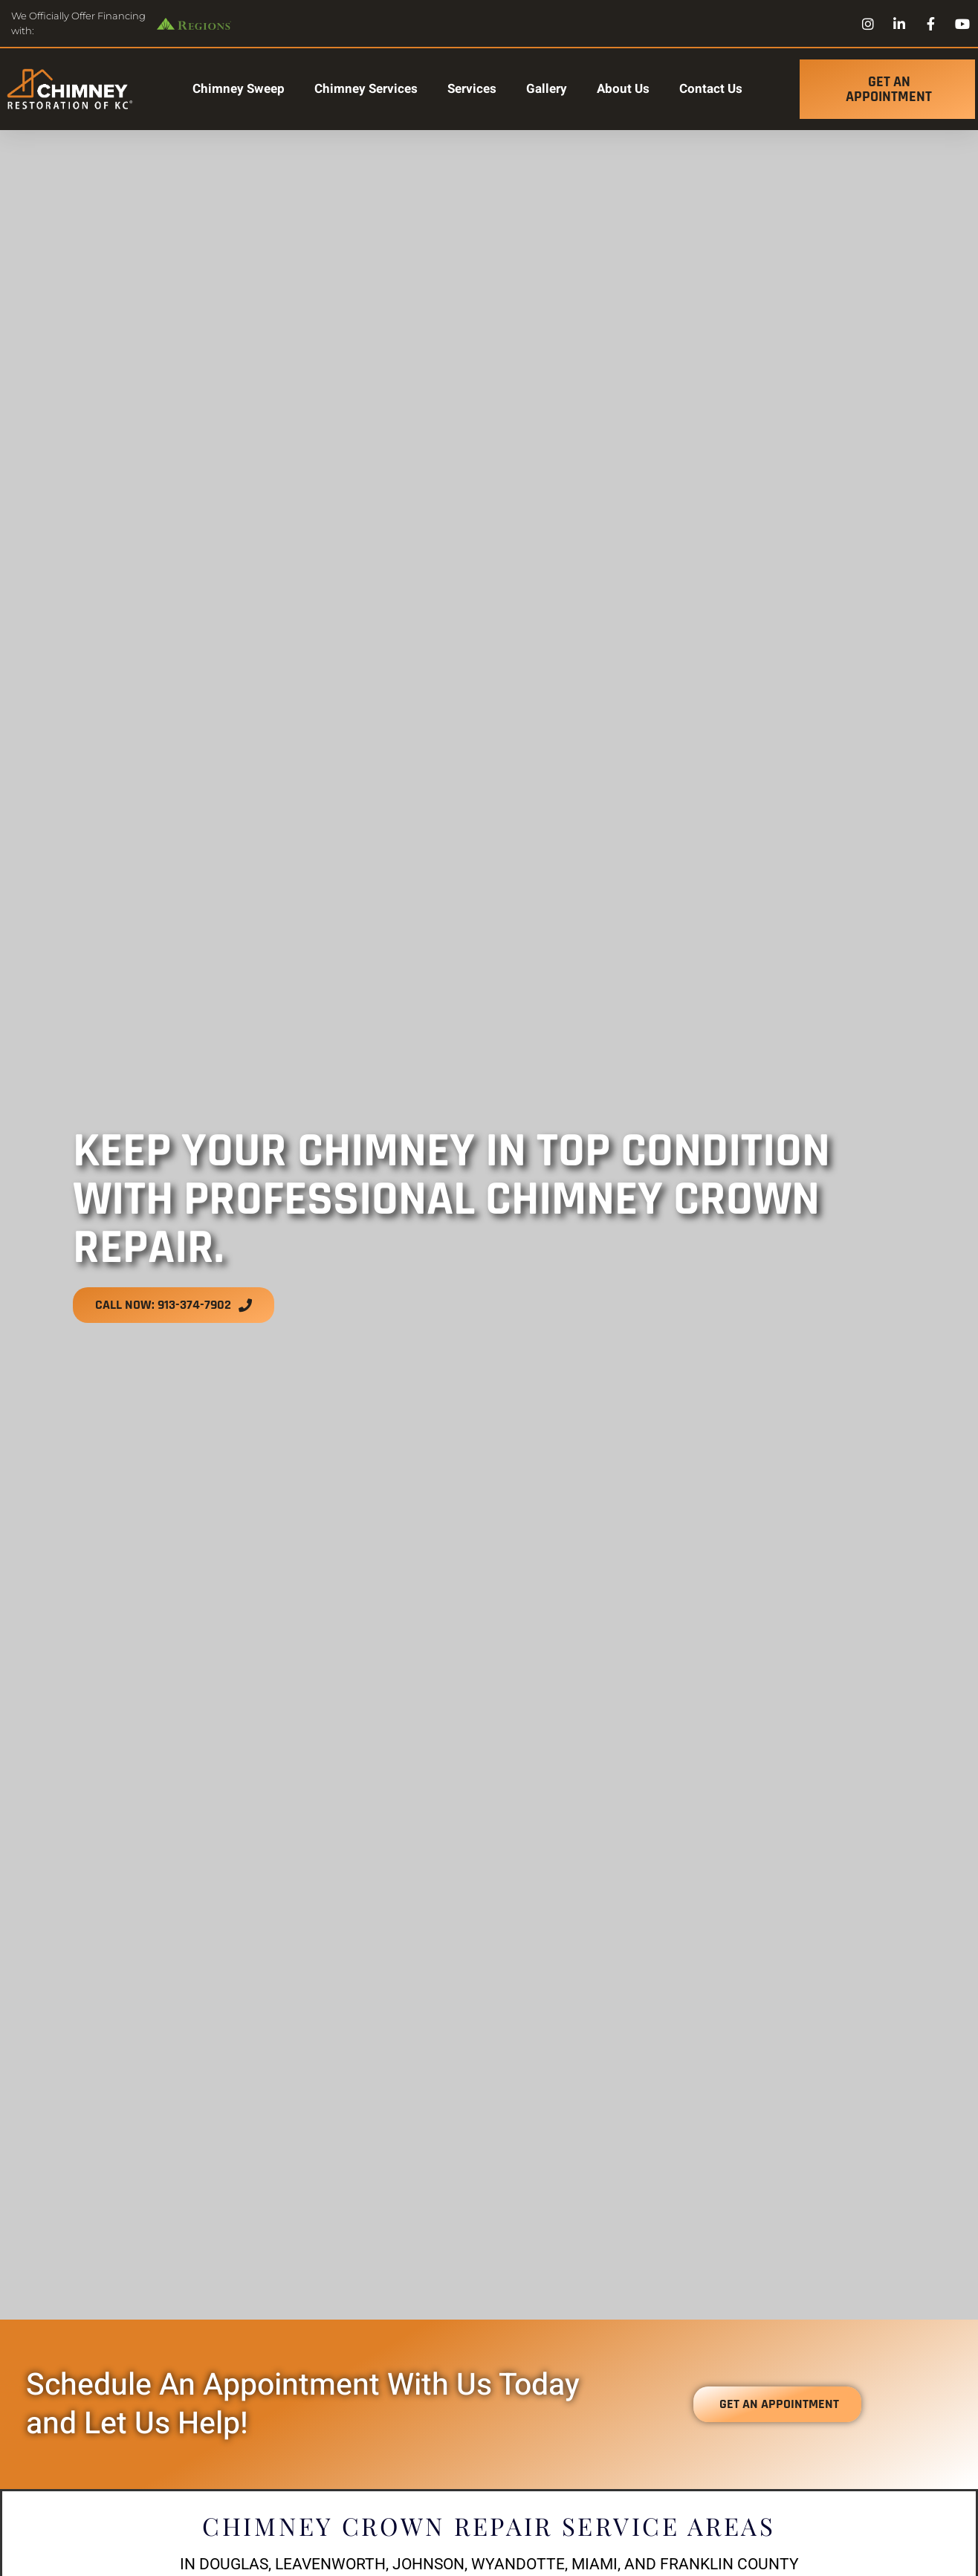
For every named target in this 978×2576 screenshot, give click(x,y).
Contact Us (710, 89)
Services (471, 89)
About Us (623, 89)
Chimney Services (366, 89)
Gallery (546, 89)
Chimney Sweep (238, 89)
